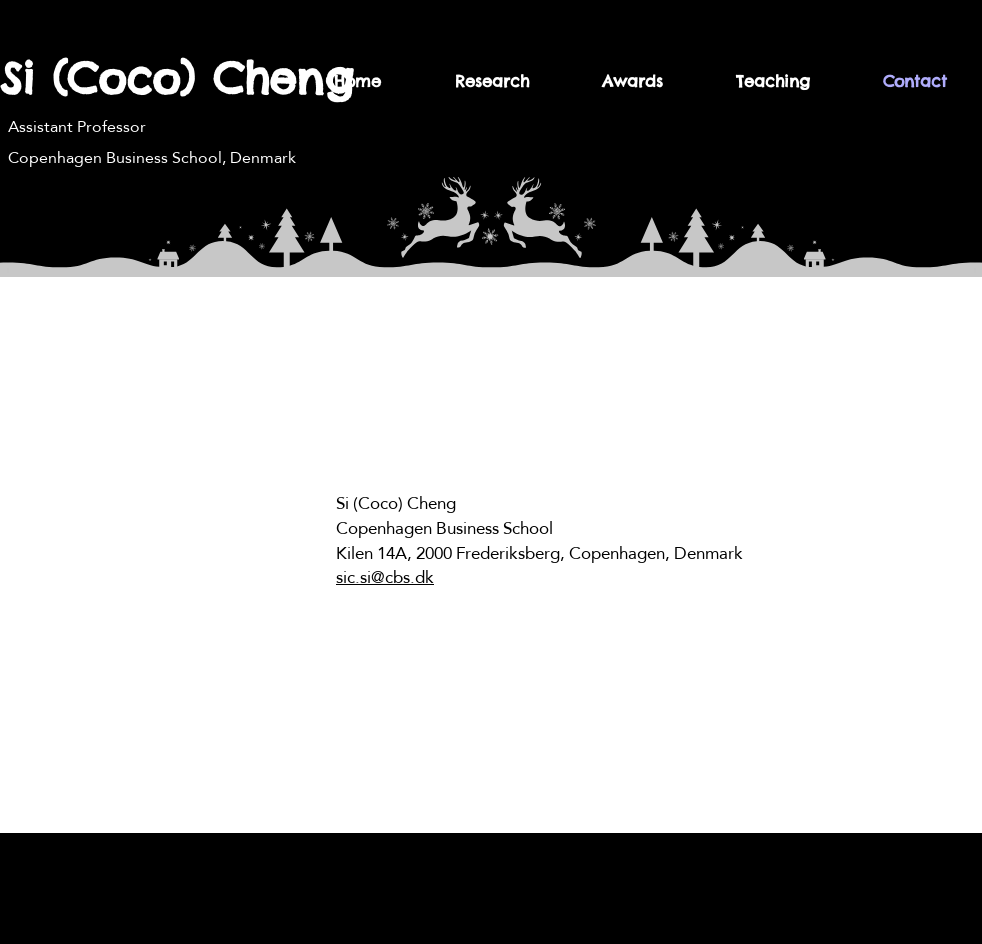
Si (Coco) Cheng (176, 78)
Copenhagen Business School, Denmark (152, 157)
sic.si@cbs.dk (385, 577)
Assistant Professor (77, 126)
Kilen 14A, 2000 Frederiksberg (448, 553)
